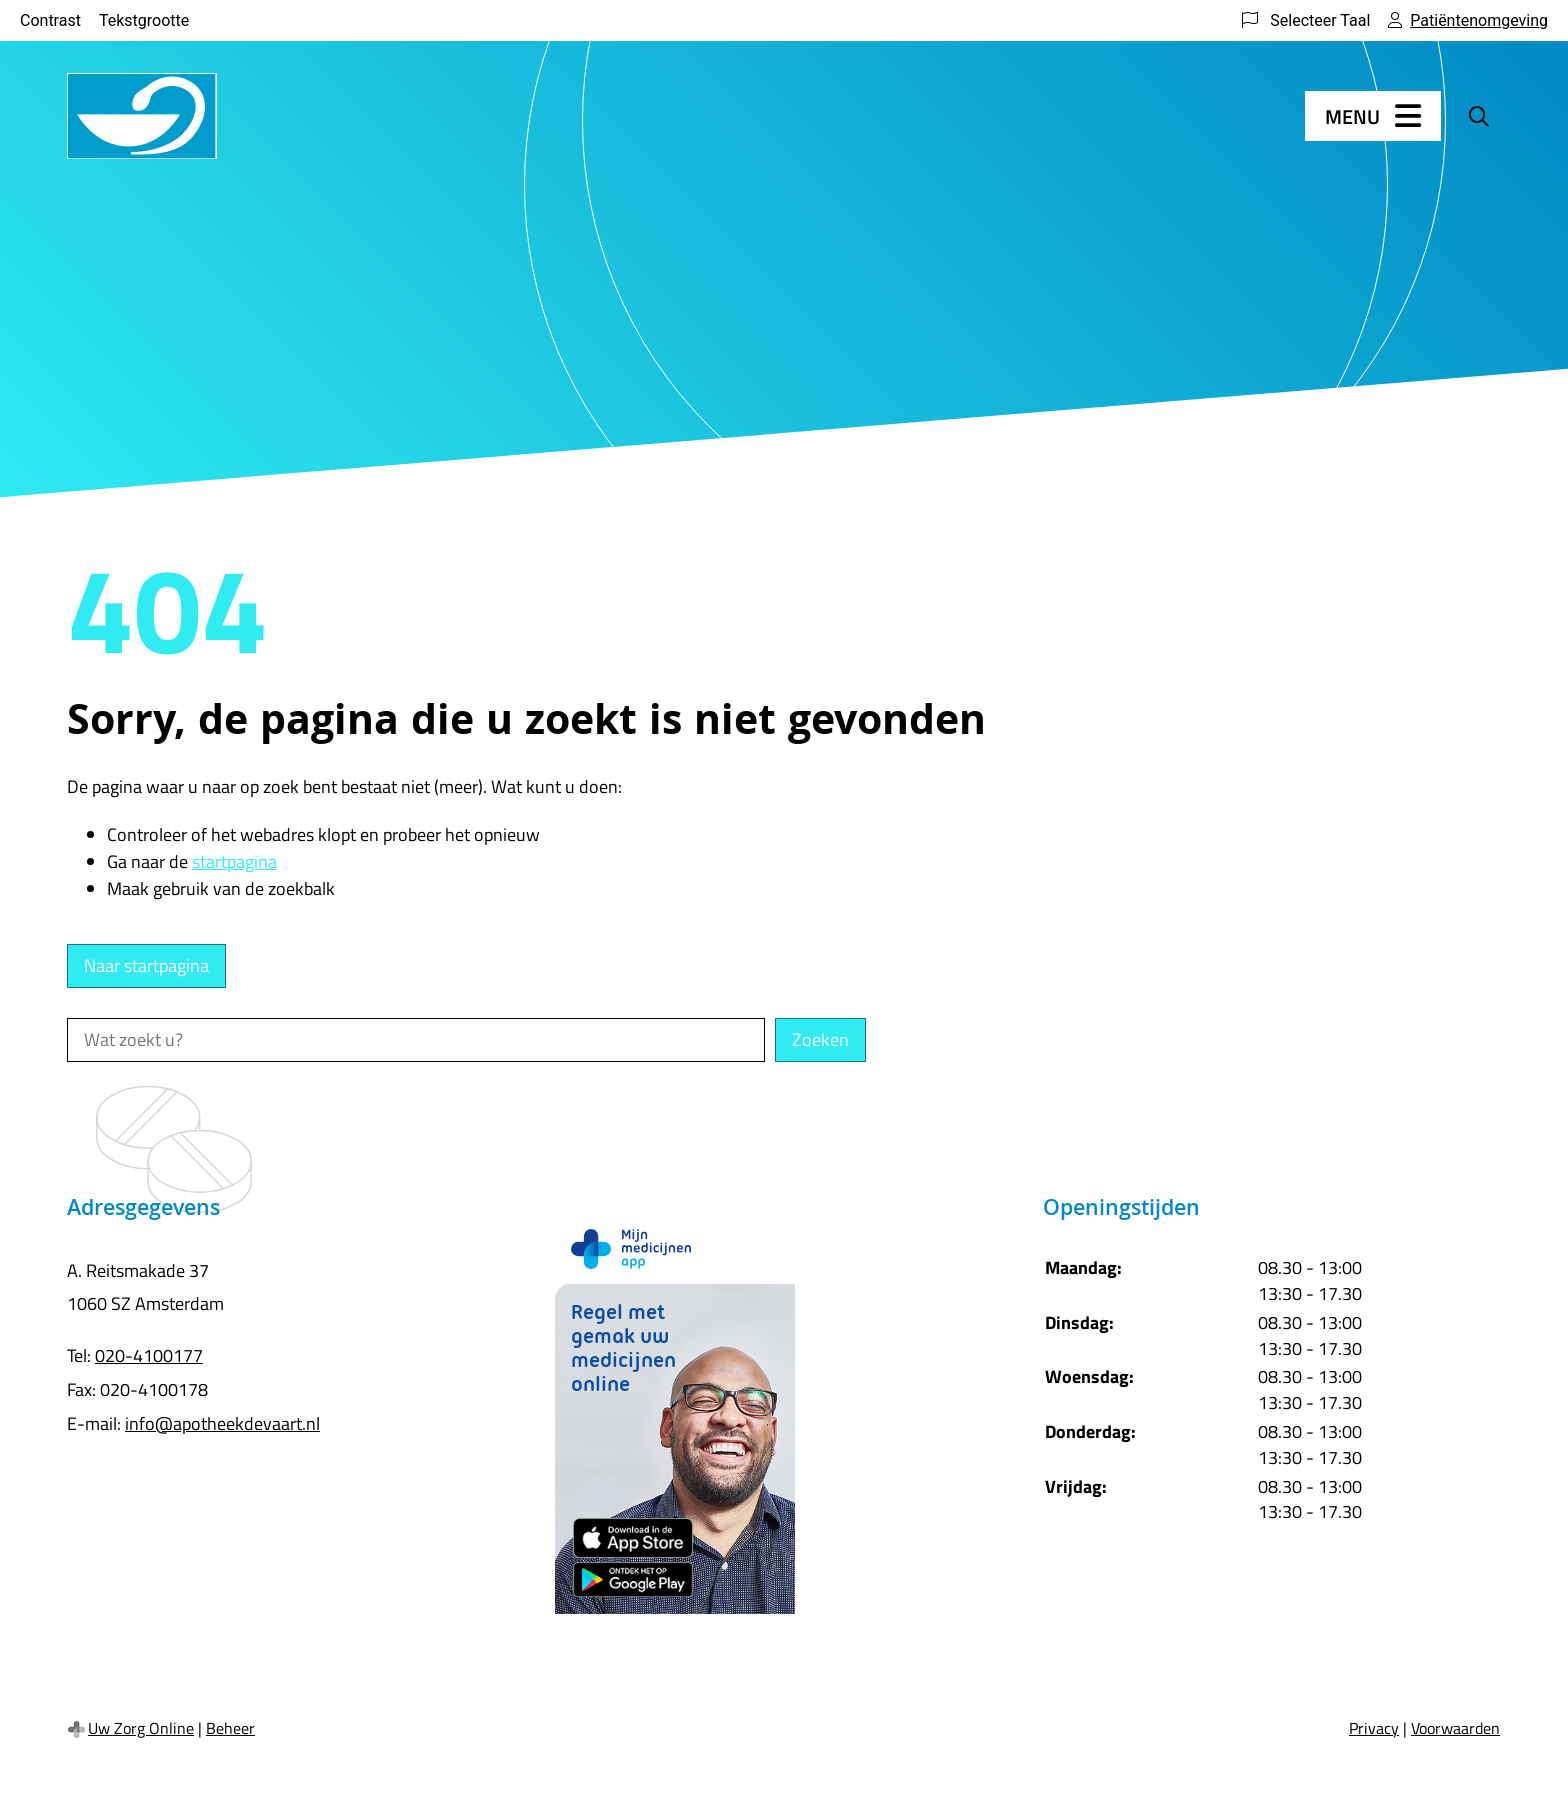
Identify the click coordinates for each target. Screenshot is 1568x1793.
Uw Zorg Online (141, 1728)
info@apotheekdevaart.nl (222, 1423)
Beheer (230, 1728)
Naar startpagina (146, 965)
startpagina (234, 861)
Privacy (1374, 1728)
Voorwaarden (1455, 1728)
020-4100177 (149, 1355)
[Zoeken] (1479, 116)
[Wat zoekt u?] (416, 1040)
